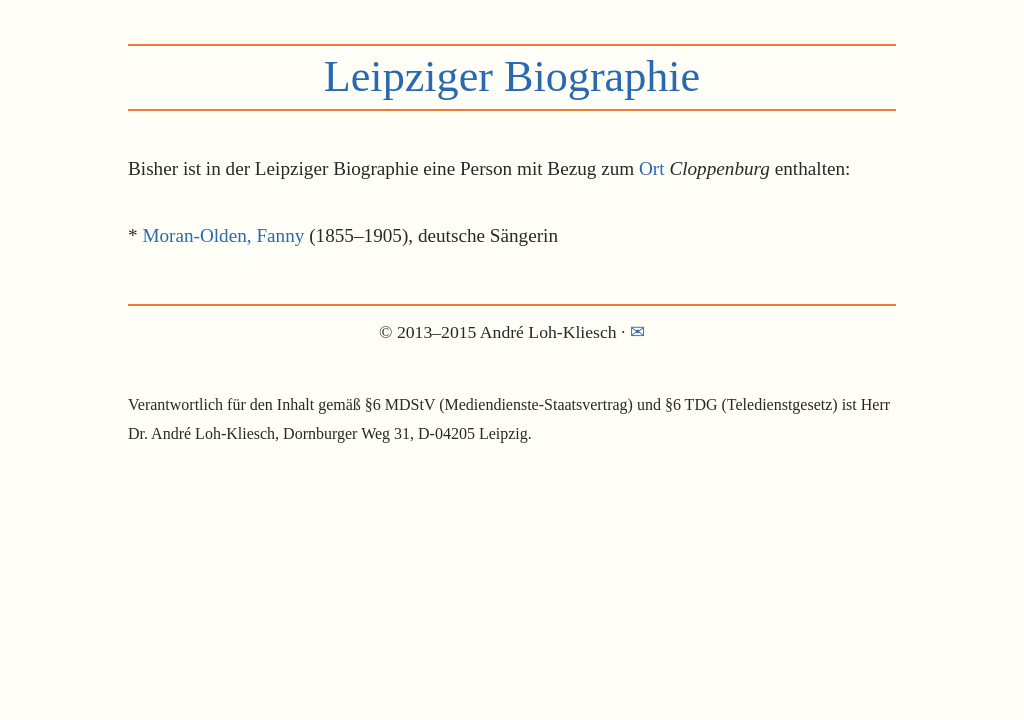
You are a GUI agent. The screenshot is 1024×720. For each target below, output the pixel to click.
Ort (652, 168)
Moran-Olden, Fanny (223, 235)
